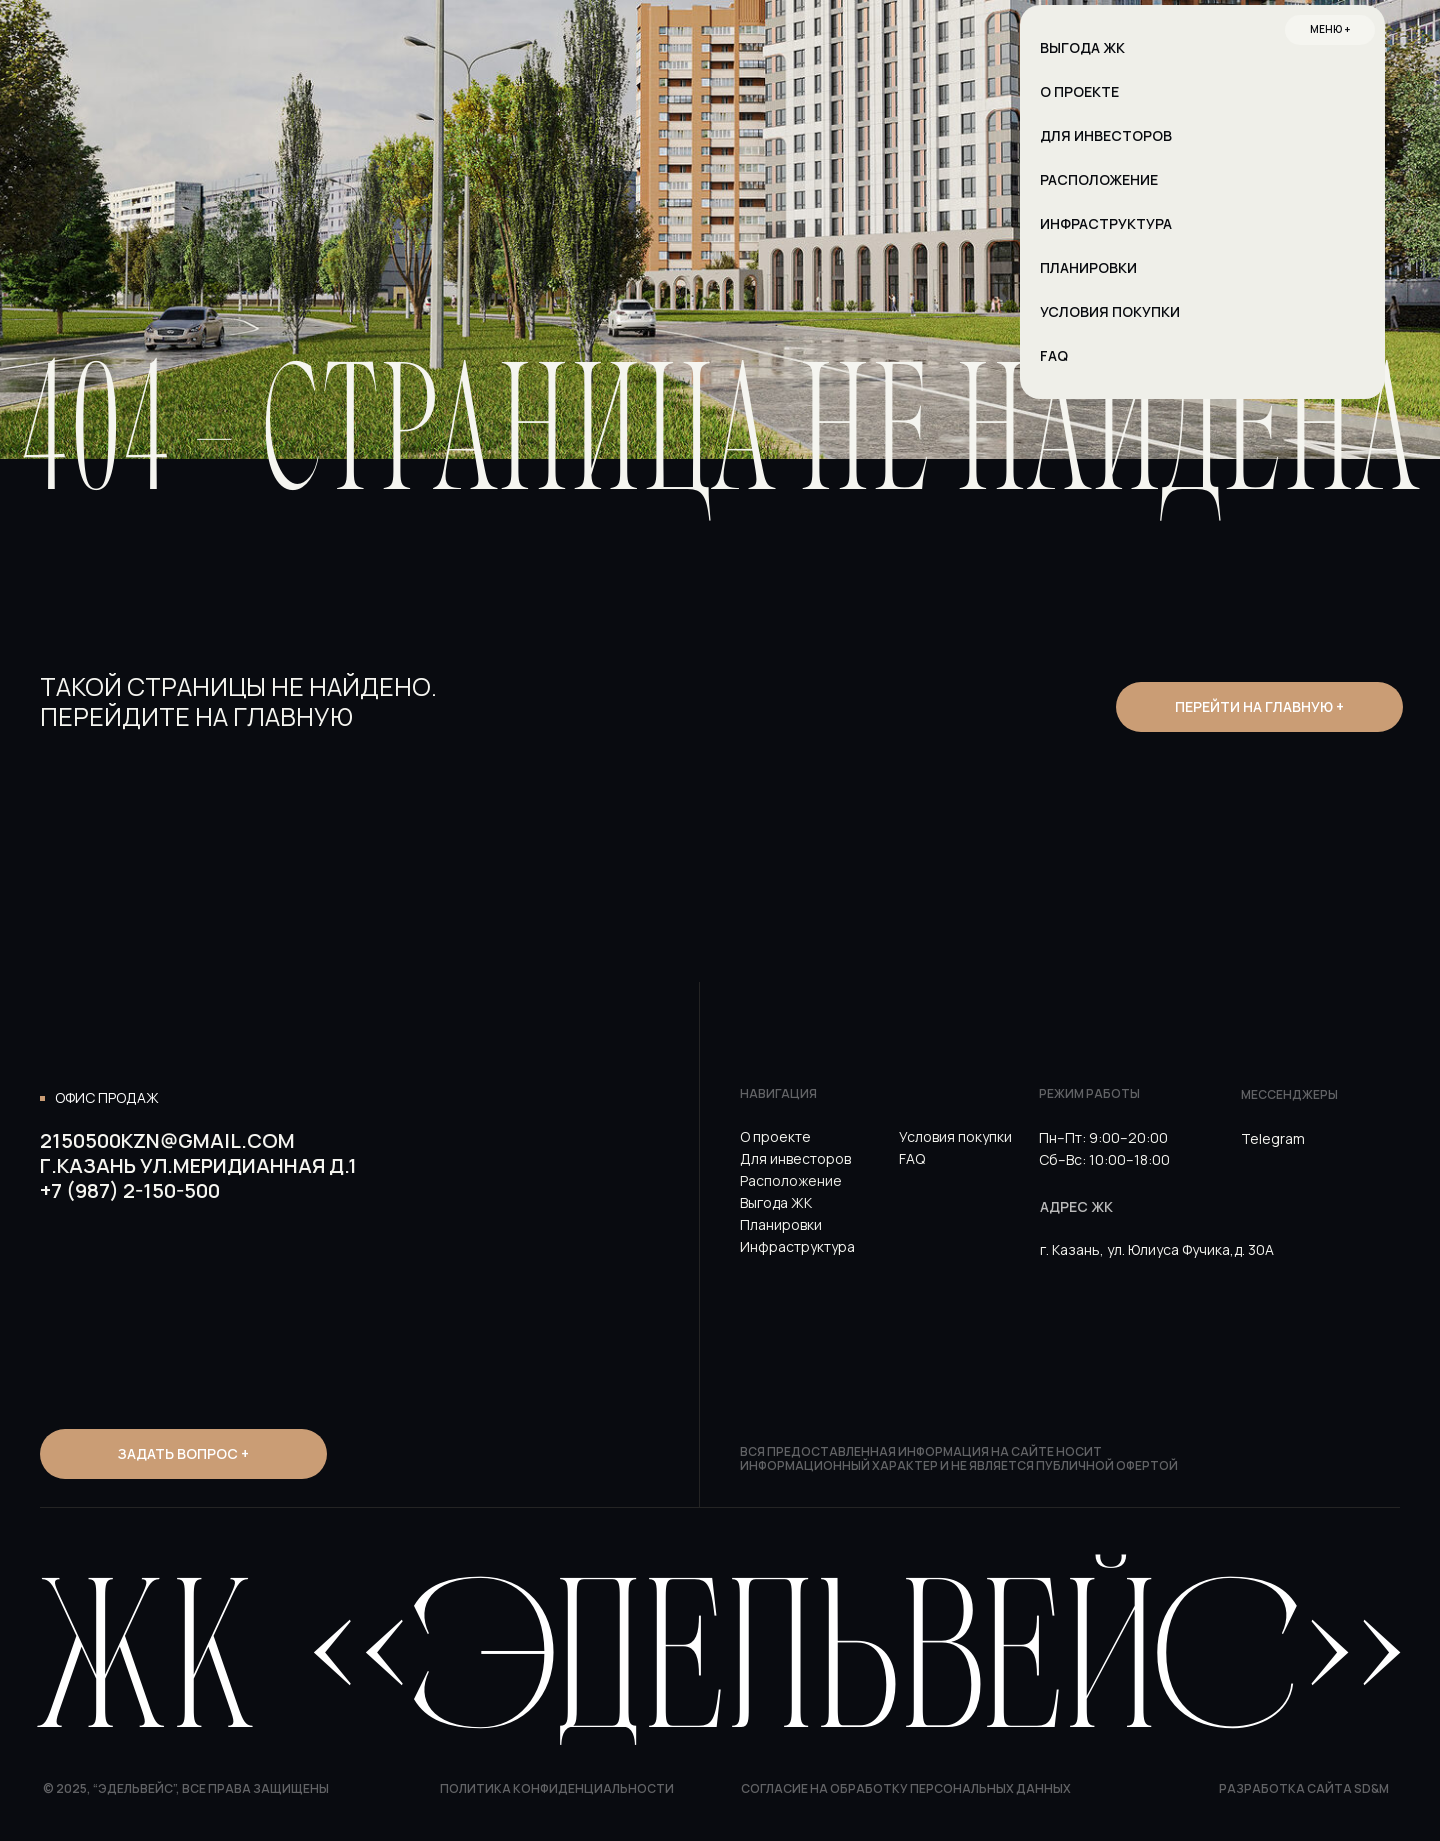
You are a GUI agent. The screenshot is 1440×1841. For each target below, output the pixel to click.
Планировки (781, 1224)
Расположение (791, 1180)
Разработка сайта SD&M (1304, 1788)
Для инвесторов (795, 1158)
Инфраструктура (797, 1246)
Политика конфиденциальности (557, 1788)
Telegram (1273, 1138)
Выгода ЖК (776, 1202)
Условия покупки (955, 1136)
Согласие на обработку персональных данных (906, 1788)
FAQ (912, 1158)
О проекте (775, 1136)
